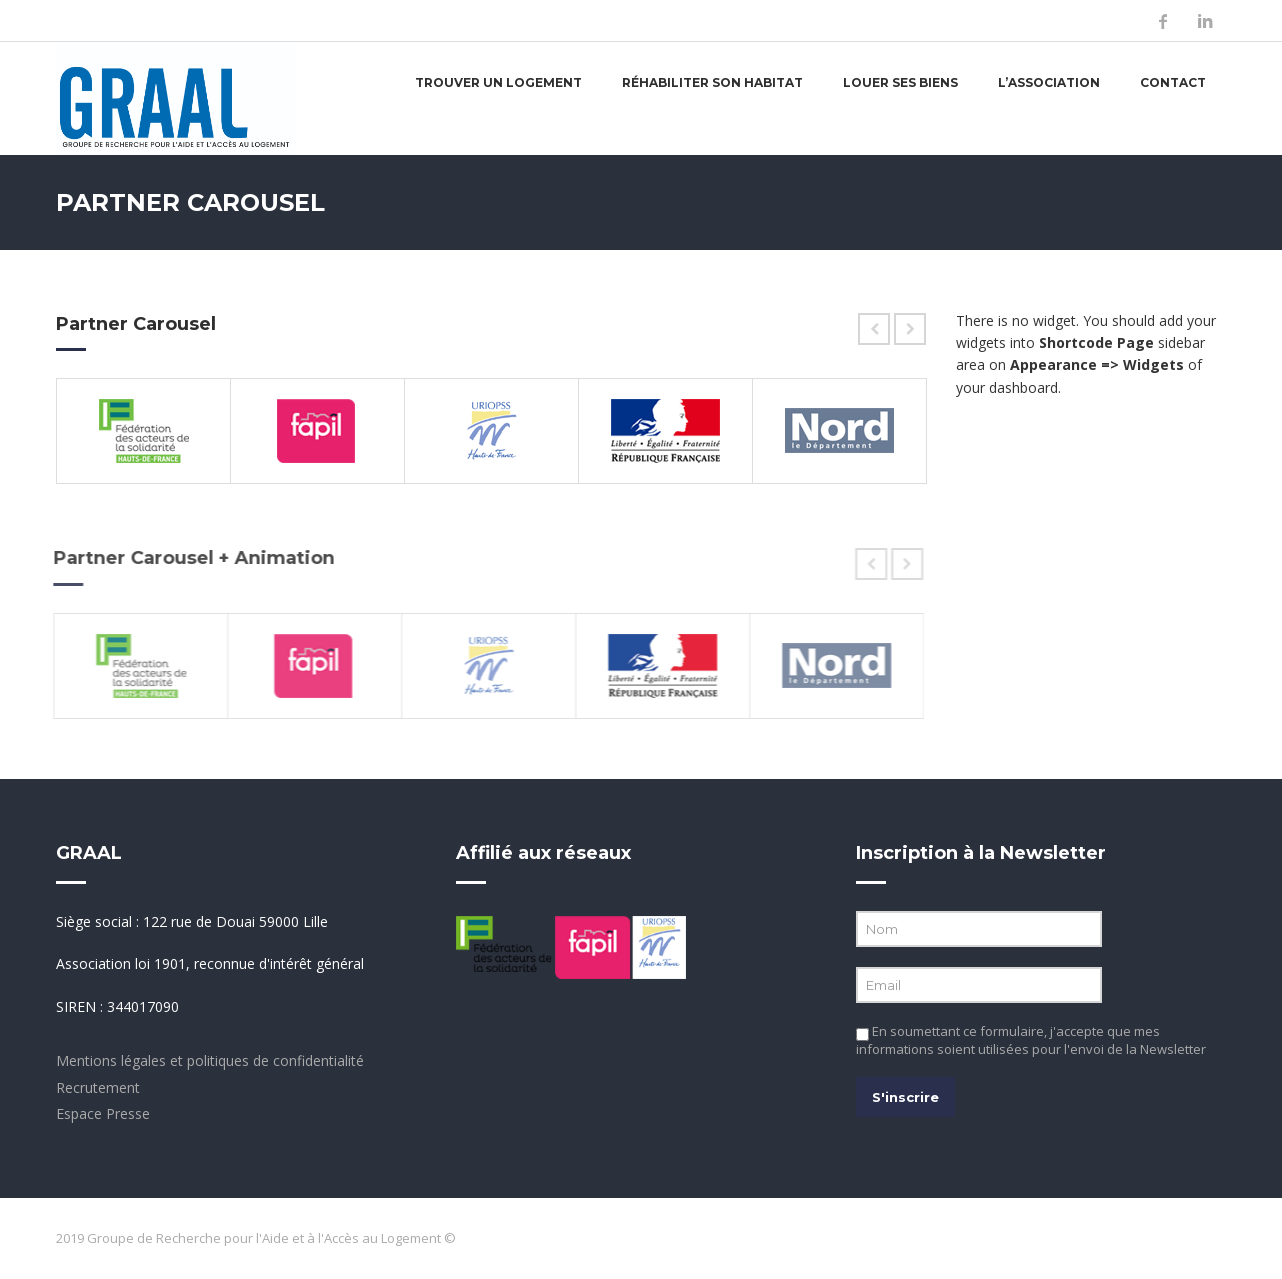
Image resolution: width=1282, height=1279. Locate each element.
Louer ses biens (900, 82)
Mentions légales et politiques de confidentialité (210, 1060)
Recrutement (98, 1087)
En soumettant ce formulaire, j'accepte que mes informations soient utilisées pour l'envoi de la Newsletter (1031, 1040)
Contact (1173, 82)
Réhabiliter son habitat (712, 82)
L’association (1049, 82)
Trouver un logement (498, 82)
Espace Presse (103, 1113)
